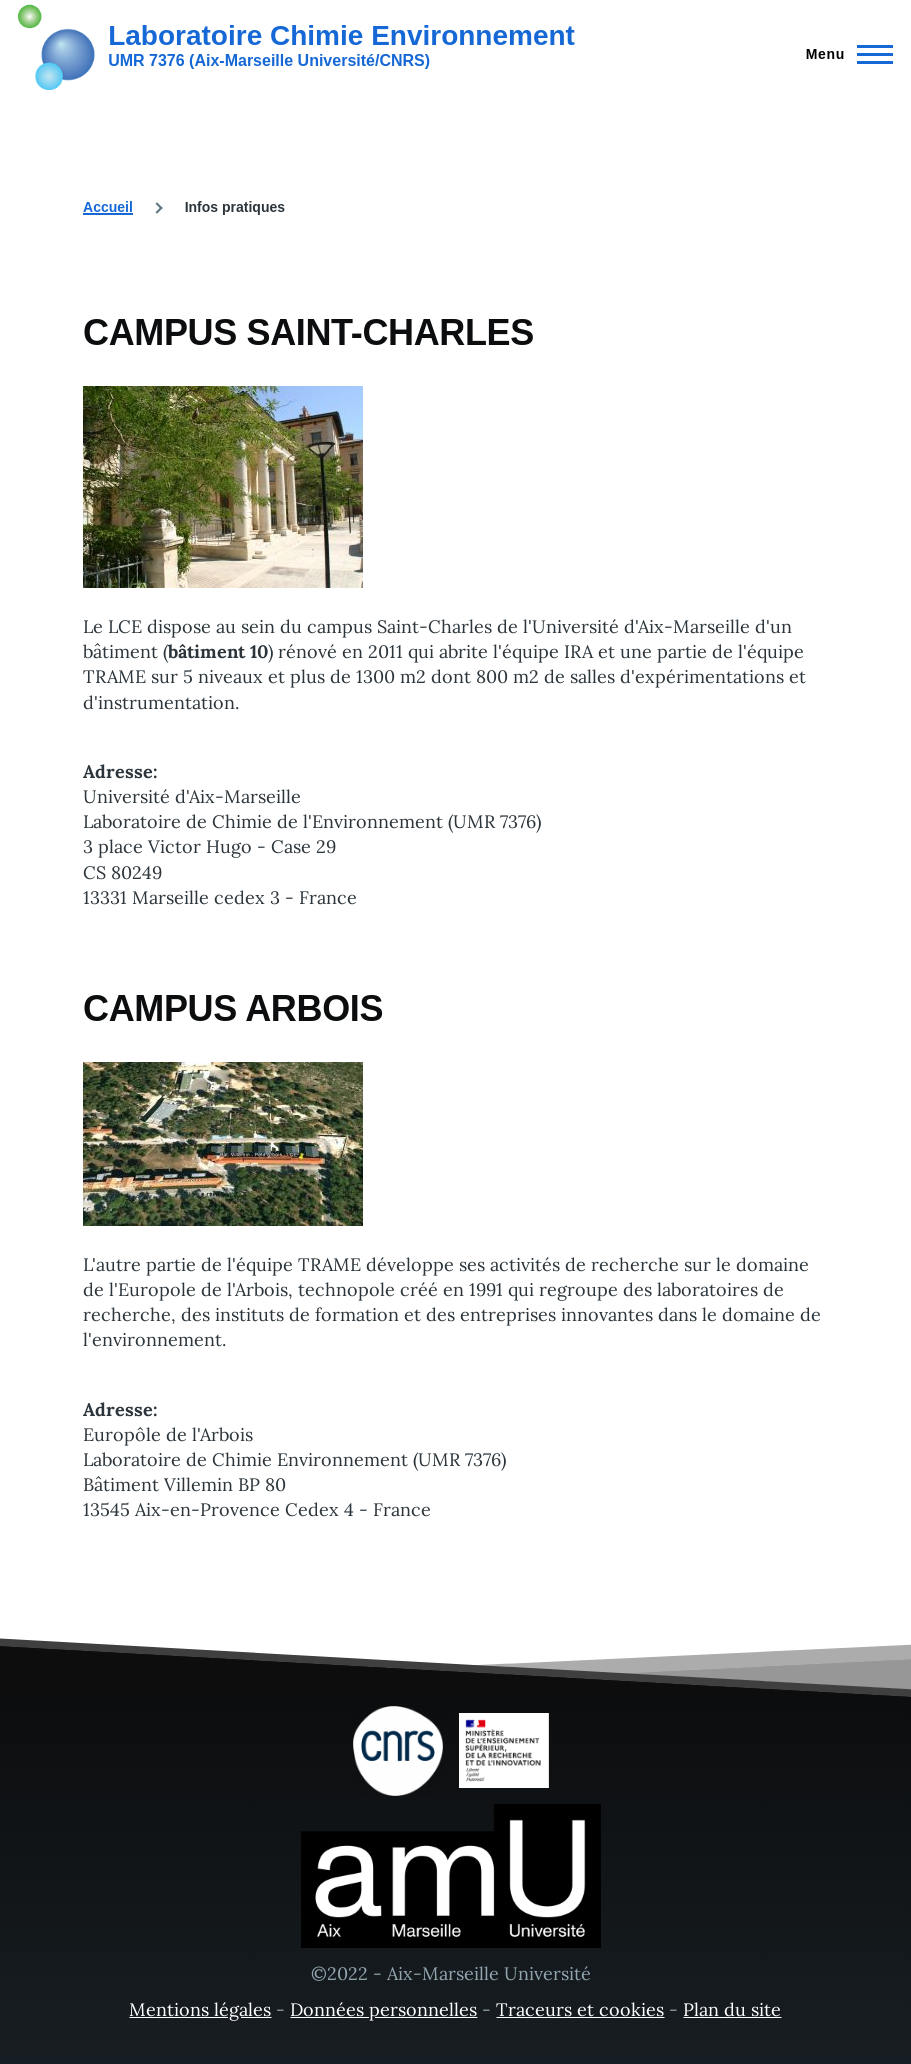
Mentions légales (200, 2009)
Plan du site (732, 2009)
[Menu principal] (843, 54)
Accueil (108, 207)
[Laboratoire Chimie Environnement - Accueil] (296, 45)
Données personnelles (383, 2009)
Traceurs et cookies (580, 2009)
